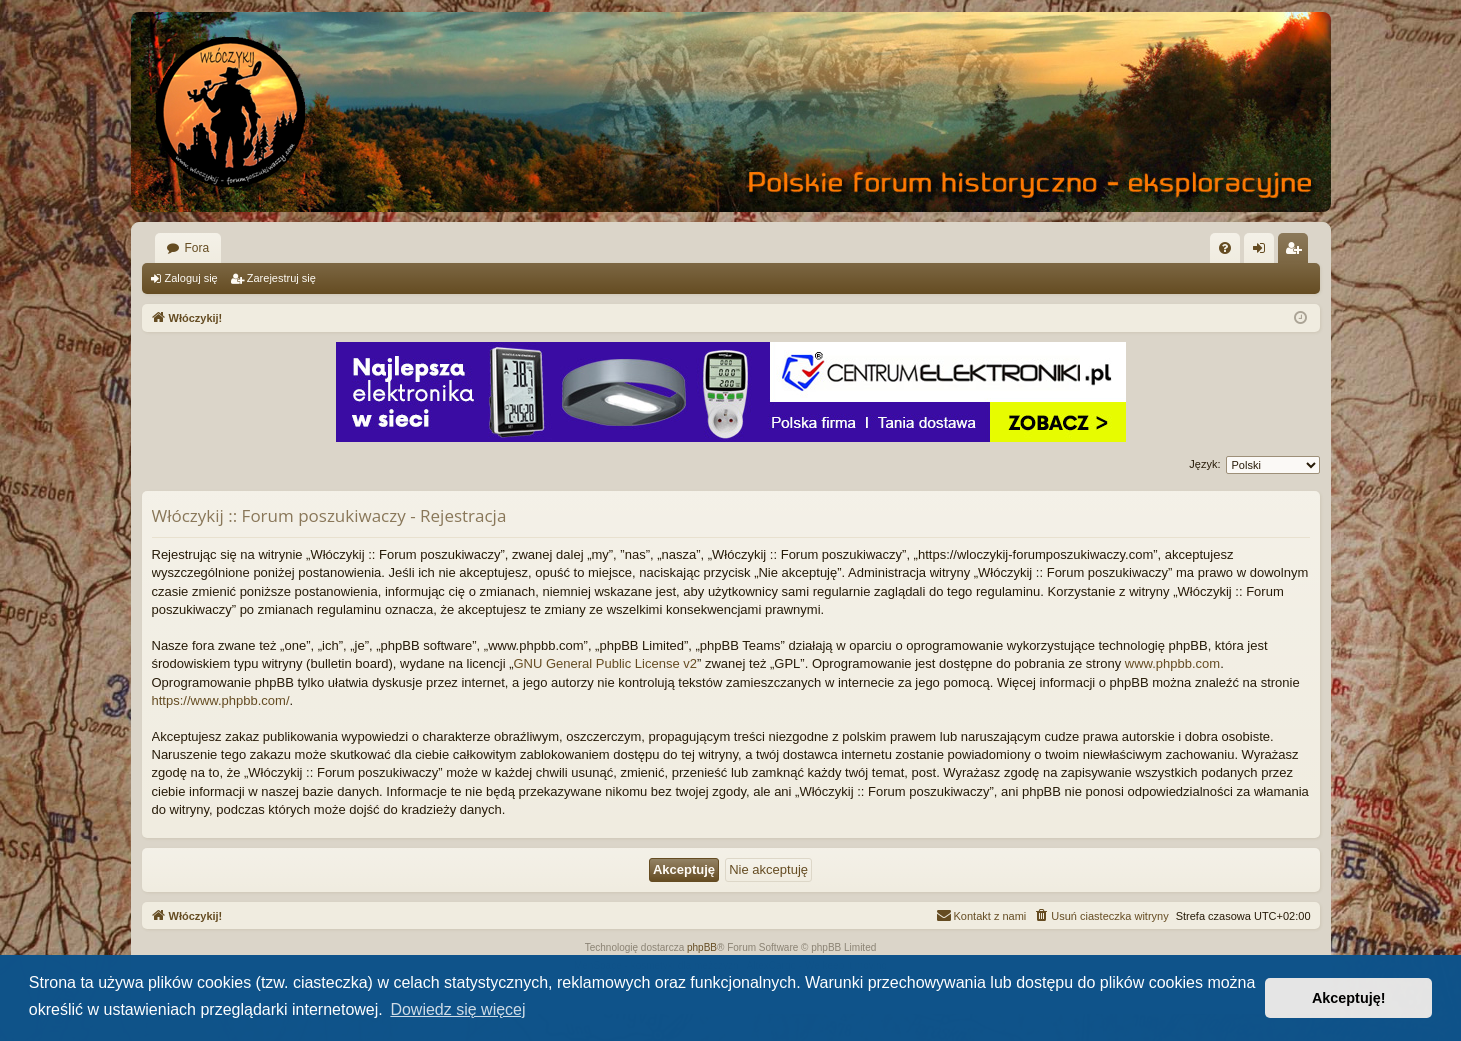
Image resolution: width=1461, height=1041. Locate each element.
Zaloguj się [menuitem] (1262, 252)
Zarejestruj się (281, 278)
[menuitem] (1225, 248)
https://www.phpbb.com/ (221, 700)
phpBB (702, 947)
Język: (1204, 464)
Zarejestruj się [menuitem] (1297, 252)
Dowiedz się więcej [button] (457, 1009)
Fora (197, 248)
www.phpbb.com (1172, 663)
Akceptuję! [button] (1349, 998)
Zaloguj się (191, 278)
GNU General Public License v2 (605, 663)
